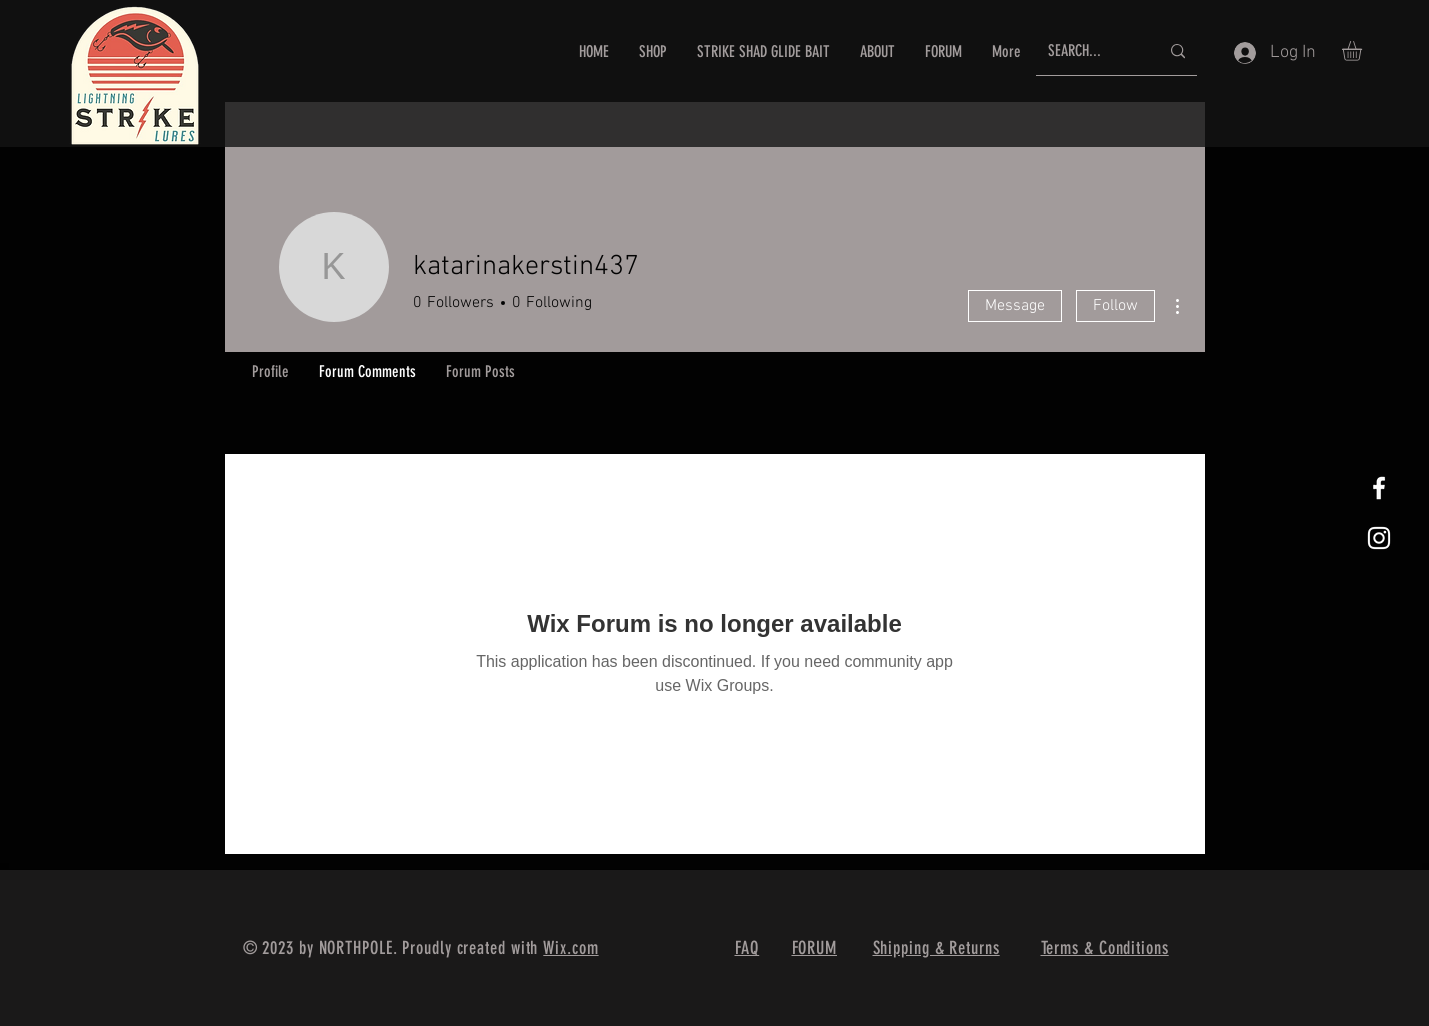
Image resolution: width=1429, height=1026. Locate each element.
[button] (1363, 51)
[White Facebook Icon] (1379, 488)
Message (1015, 306)
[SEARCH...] (1088, 51)
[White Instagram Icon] (1379, 538)
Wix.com (570, 948)
